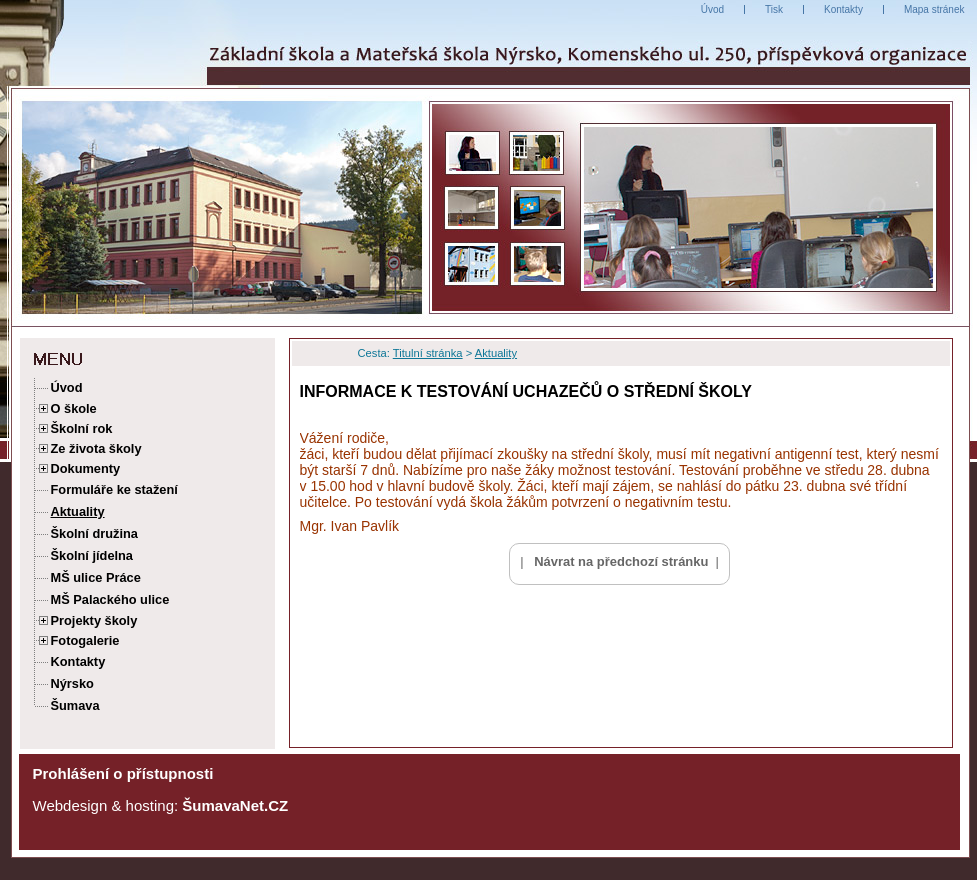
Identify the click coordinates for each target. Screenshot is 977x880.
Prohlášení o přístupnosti (123, 773)
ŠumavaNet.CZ (235, 805)
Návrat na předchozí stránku (621, 561)
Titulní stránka (428, 353)
